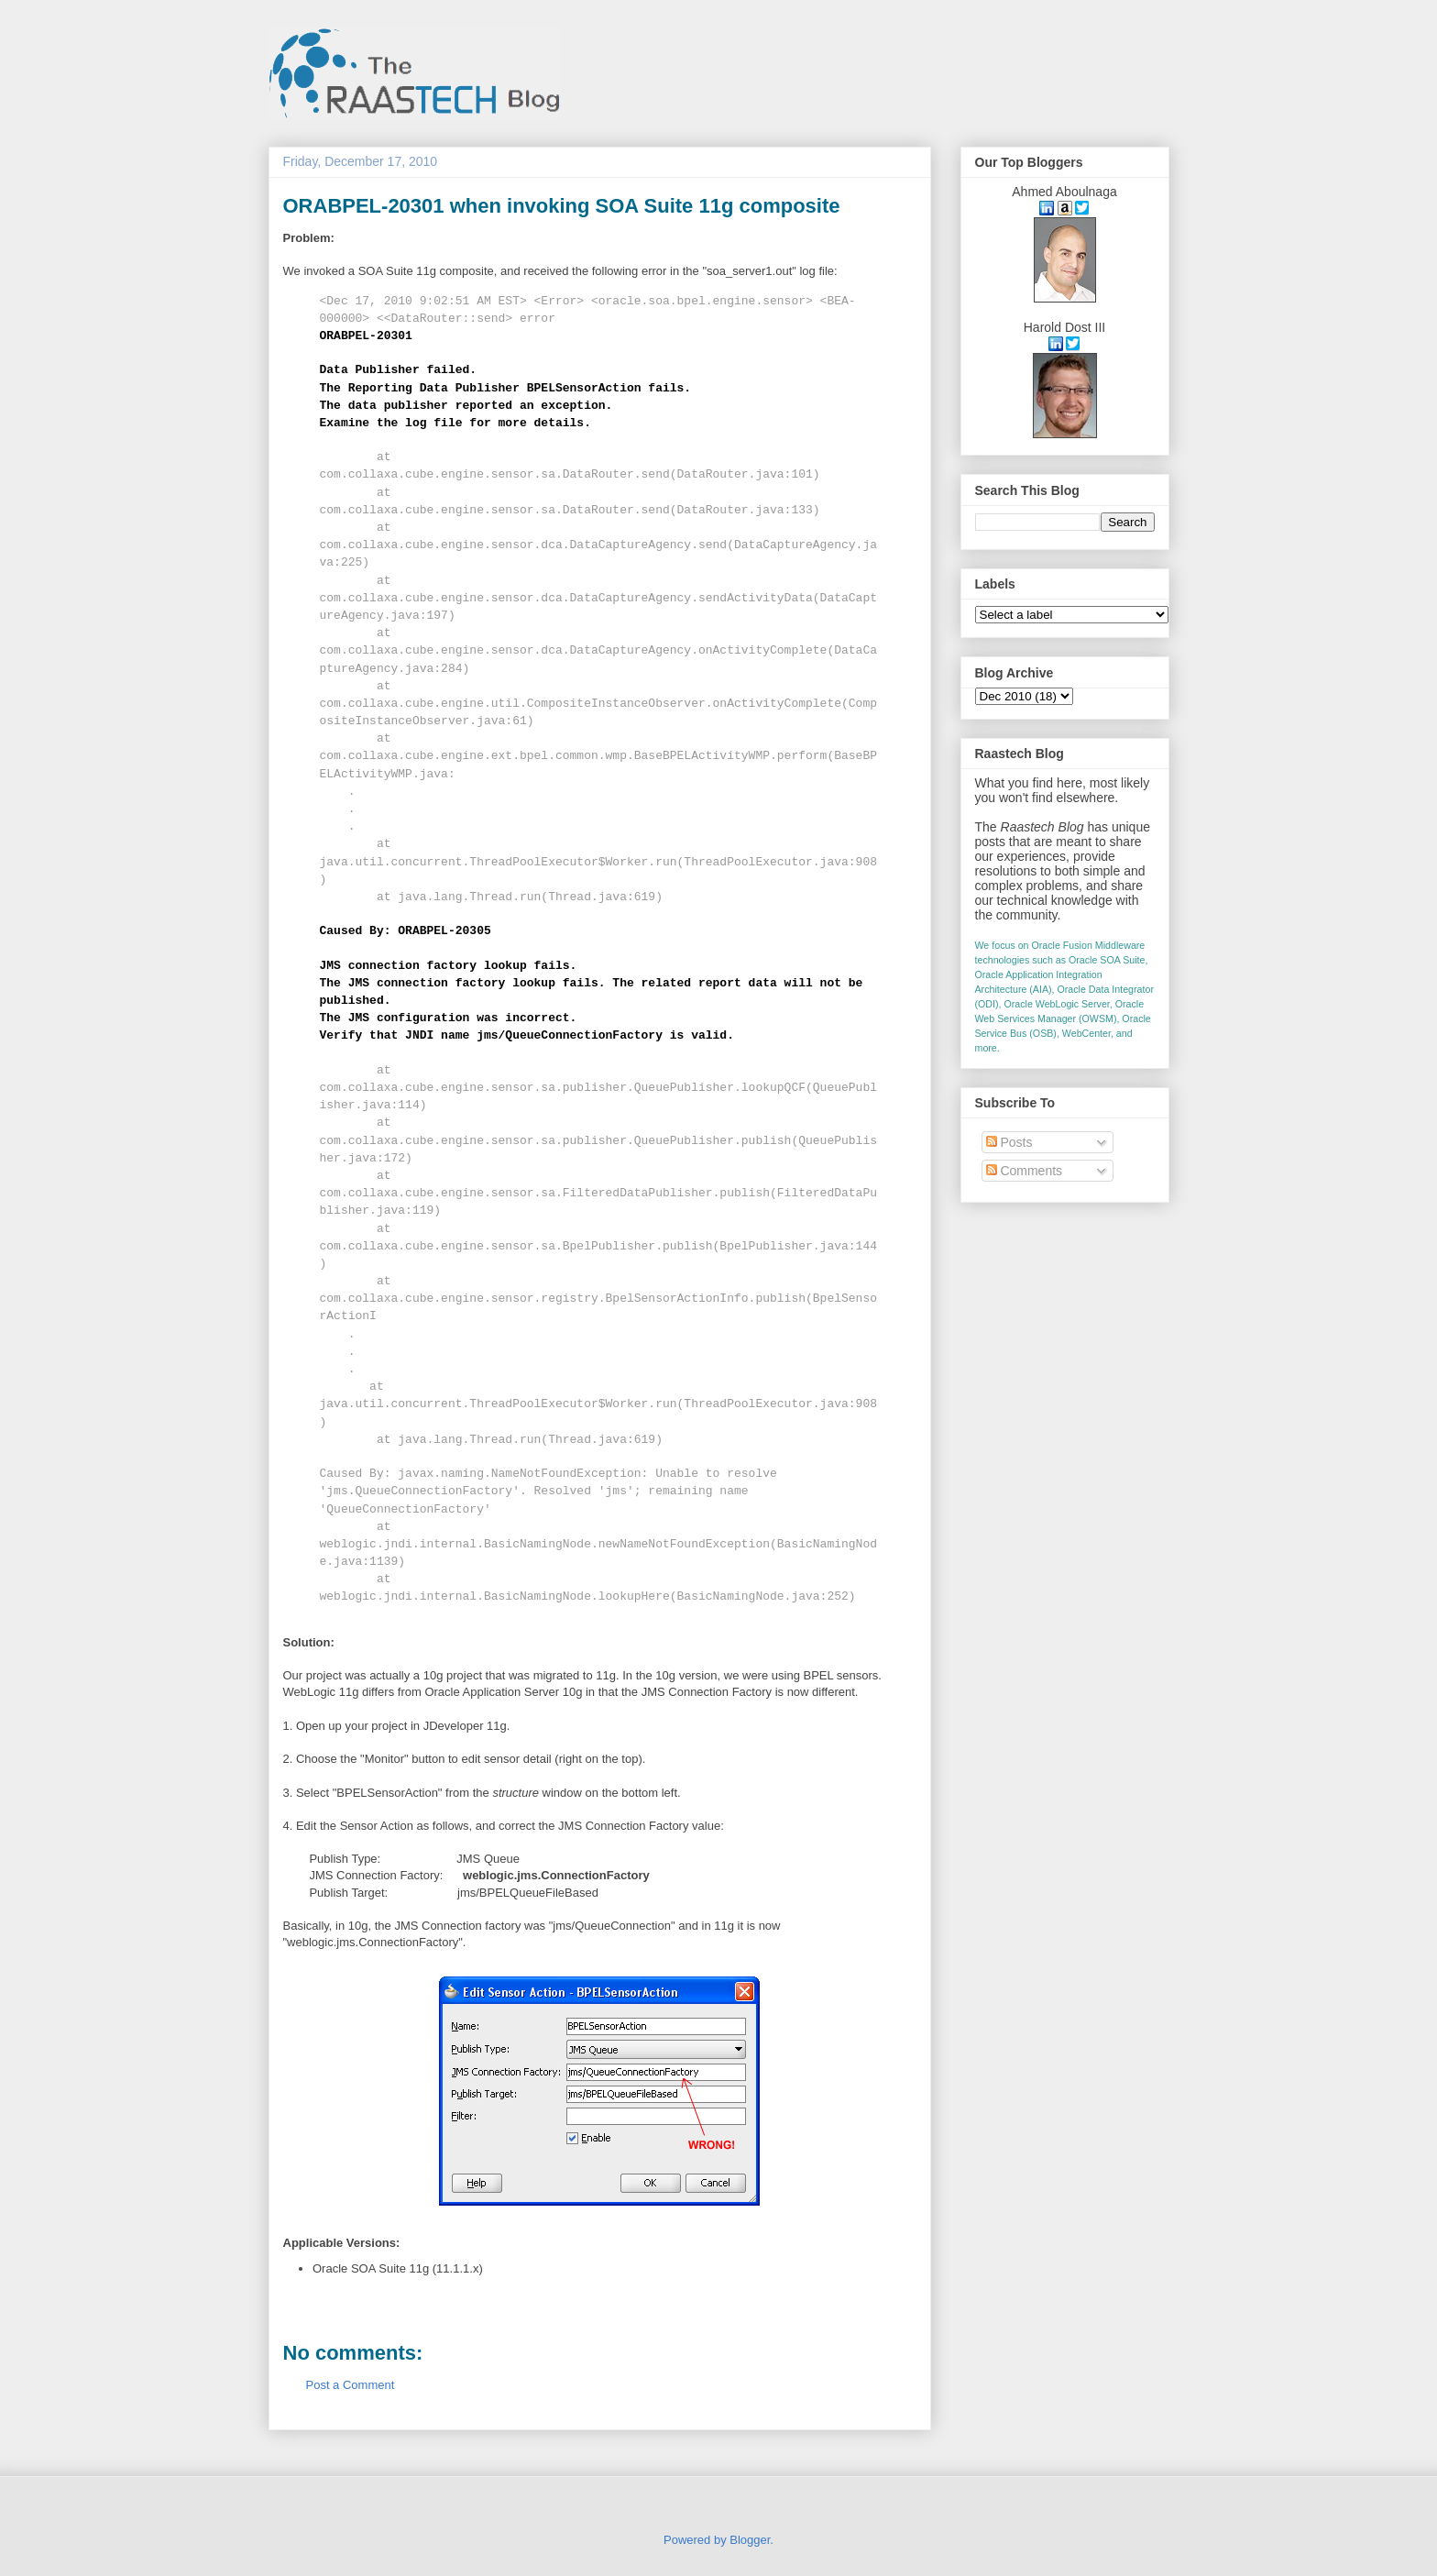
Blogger (749, 2540)
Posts (1009, 1142)
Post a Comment (350, 2385)
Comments (1024, 1170)
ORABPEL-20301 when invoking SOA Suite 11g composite (561, 205)
